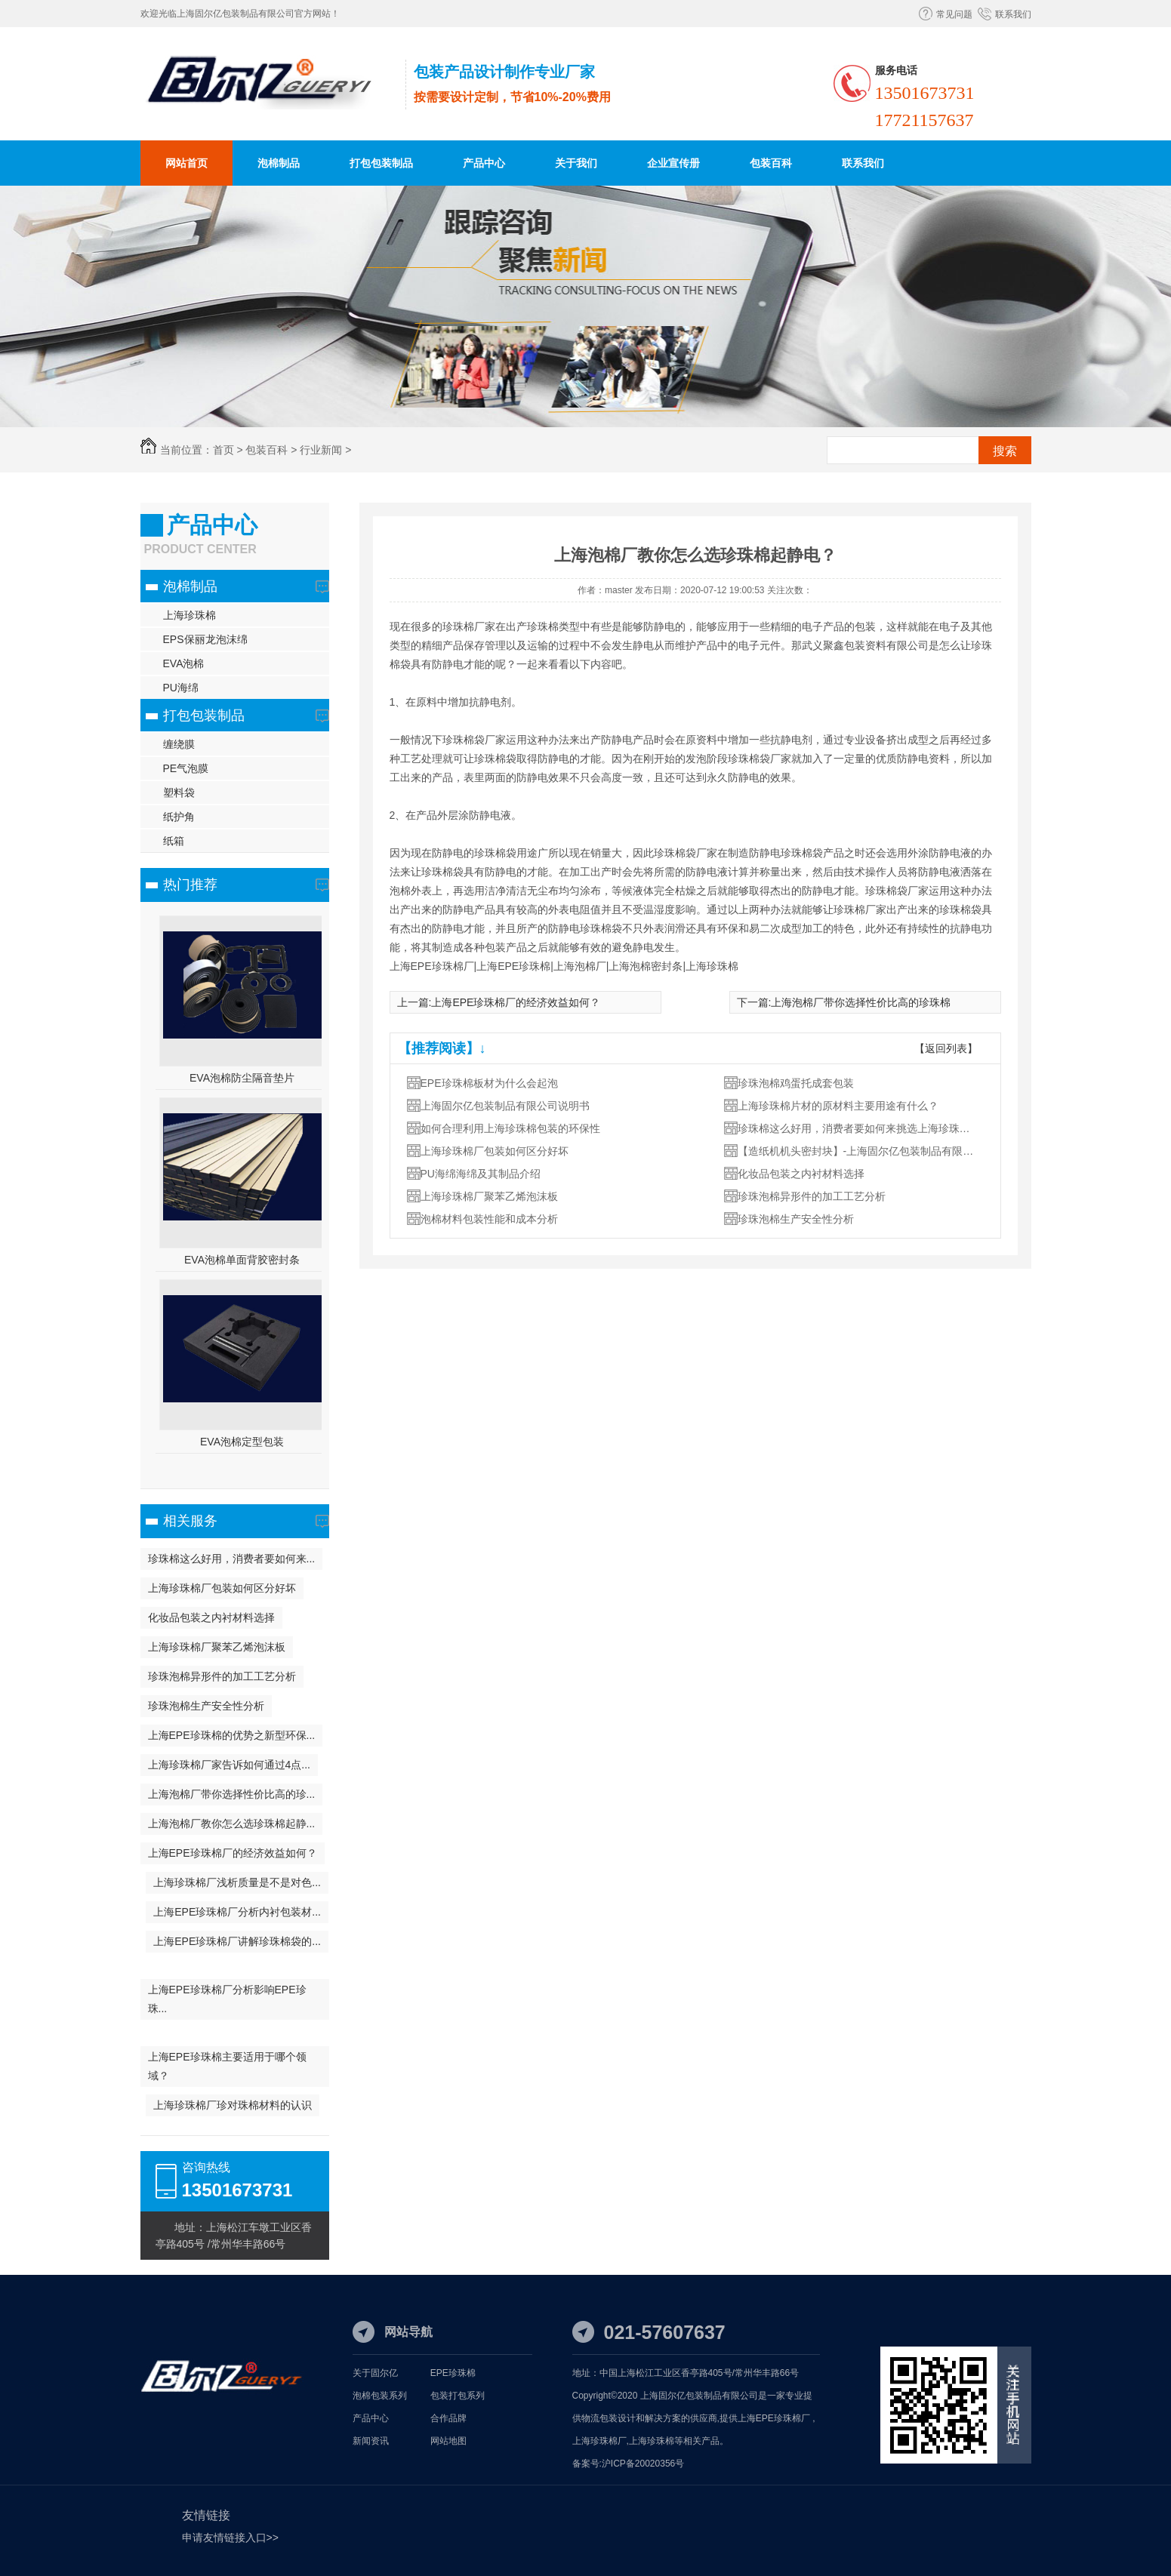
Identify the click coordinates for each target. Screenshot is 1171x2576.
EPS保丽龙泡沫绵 (205, 639)
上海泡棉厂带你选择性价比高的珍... (232, 1794)
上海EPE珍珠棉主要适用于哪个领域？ (227, 2066)
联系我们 (1013, 14)
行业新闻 (321, 450)
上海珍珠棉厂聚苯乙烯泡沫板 (216, 1647)
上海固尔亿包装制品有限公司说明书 (505, 1106)
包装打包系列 (457, 2395)
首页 (223, 450)
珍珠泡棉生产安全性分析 (206, 1706)
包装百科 (771, 163)
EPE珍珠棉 (453, 2373)
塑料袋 (179, 792)
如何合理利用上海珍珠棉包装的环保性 (510, 1128)
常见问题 (954, 14)
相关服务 (190, 1520)
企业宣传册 (673, 163)
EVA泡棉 (184, 663)
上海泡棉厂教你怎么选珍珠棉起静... (232, 1823)
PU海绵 (181, 688)
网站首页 (186, 163)
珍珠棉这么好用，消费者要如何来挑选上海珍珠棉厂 (858, 1128)
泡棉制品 (278, 163)
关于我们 (576, 163)
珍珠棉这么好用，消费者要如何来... (232, 1559)
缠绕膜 (179, 744)
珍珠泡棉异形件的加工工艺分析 (222, 1676)
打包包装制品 (381, 163)
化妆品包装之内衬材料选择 (211, 1617)
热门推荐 (190, 884)
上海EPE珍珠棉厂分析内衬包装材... (237, 1912)
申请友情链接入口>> (230, 2537)
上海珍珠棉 (189, 615)
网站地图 (448, 2441)
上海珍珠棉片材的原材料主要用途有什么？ (838, 1106)
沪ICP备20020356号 (643, 2463)
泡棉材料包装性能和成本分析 (489, 1219)
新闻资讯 (371, 2441)
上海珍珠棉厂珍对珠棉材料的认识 (232, 2105)
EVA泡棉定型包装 (242, 1442)
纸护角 (179, 817)
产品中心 (484, 163)
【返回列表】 (946, 1048)
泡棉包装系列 (380, 2395)
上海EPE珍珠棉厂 (774, 2418)
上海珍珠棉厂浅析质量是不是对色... (237, 1882)
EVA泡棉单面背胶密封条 (242, 1260)
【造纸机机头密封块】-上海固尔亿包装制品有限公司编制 (858, 1151)
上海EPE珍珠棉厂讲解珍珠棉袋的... (237, 1941)
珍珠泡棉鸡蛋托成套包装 (796, 1083)
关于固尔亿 (375, 2373)
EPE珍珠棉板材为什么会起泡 (489, 1083)
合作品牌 (448, 2418)
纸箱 (173, 841)
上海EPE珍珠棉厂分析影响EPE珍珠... (227, 1999)
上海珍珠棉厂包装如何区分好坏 (222, 1588)
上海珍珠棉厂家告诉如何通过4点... (229, 1765)
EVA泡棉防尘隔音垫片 (242, 1078)
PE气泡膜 (186, 768)
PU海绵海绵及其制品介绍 (481, 1174)
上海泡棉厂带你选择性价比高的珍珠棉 (861, 1002)
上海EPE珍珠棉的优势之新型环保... (232, 1735)
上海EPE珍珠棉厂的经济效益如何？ (232, 1853)
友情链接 (206, 2515)
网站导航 (408, 2331)
